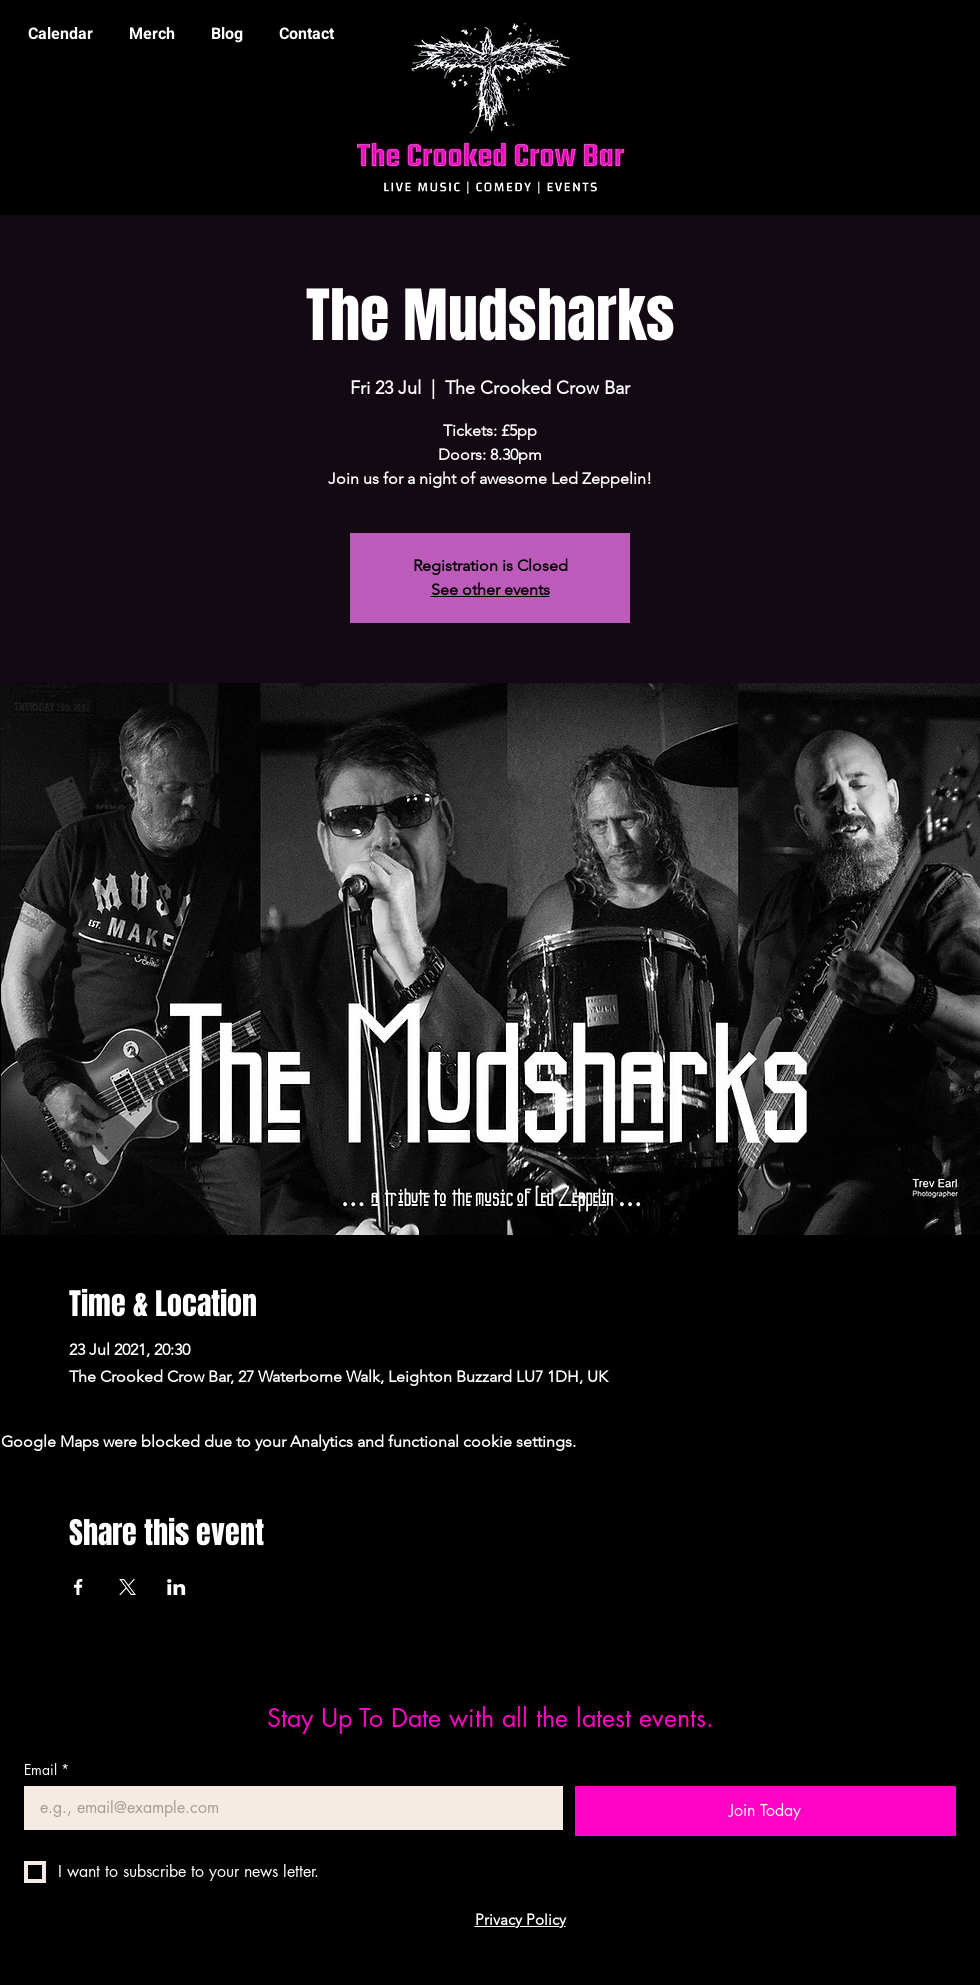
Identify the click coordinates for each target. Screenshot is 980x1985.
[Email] (287, 1808)
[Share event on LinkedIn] (176, 1587)
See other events (490, 589)
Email (46, 1769)
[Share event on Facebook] (78, 1587)
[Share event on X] (127, 1587)
